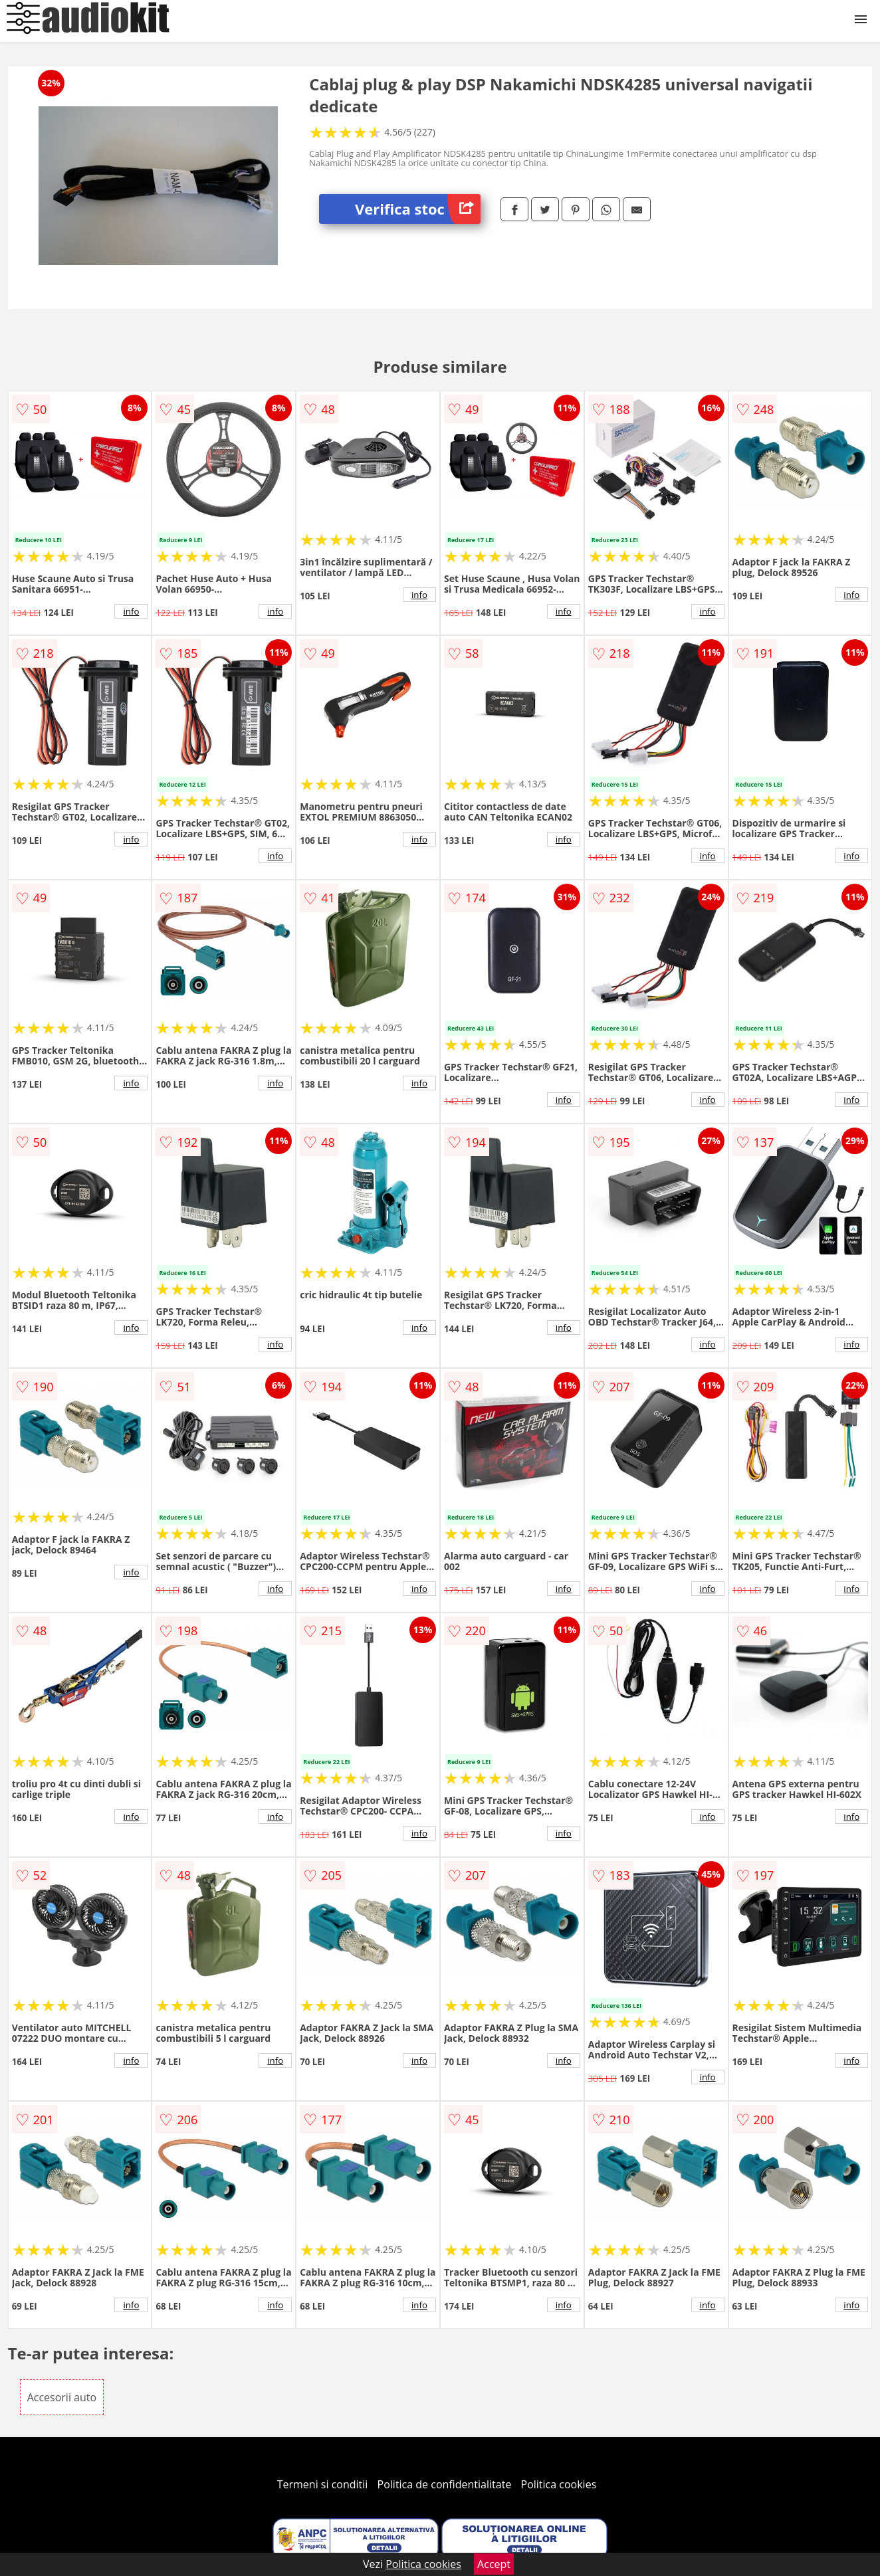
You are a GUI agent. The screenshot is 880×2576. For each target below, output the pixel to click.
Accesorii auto (61, 2397)
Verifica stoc (418, 209)
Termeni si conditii (322, 2484)
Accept (493, 2564)
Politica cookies (559, 2484)
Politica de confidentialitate (445, 2484)
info (131, 611)
